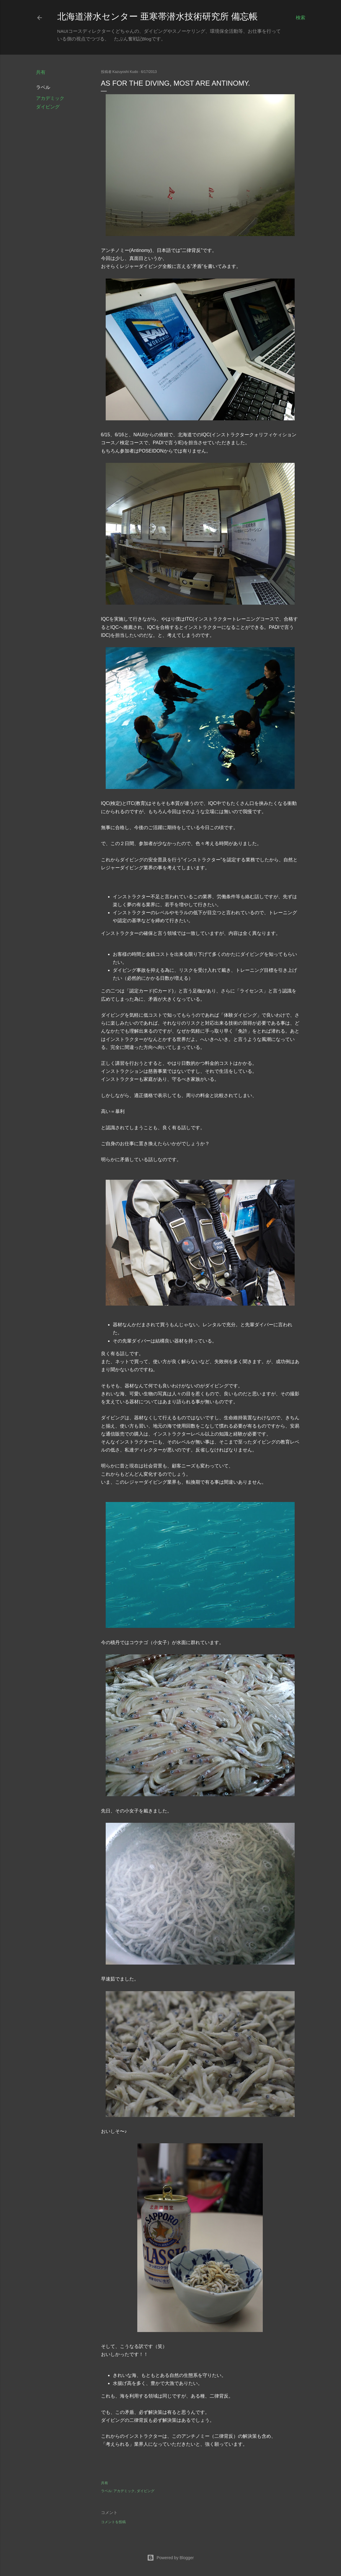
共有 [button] (40, 72)
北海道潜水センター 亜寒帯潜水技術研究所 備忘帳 (157, 16)
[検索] (300, 18)
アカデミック (50, 98)
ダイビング (48, 106)
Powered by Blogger (170, 2557)
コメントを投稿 (113, 2522)
